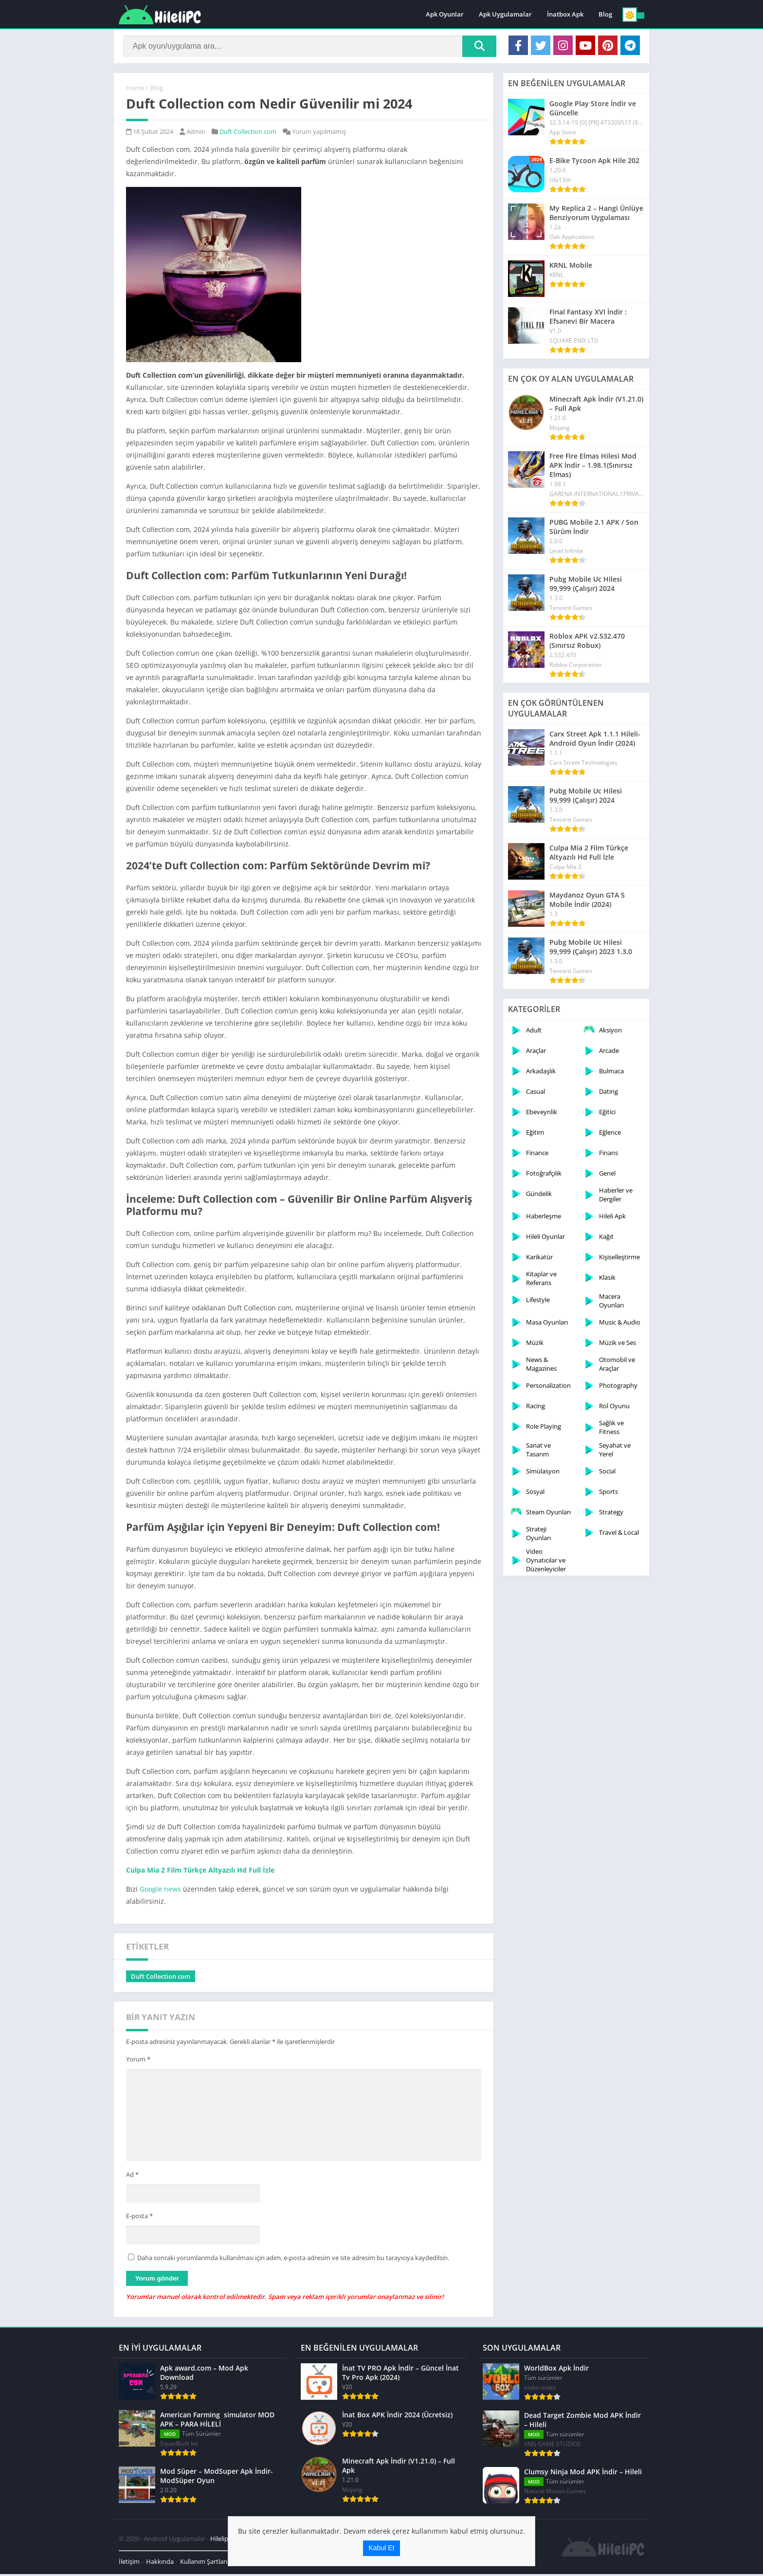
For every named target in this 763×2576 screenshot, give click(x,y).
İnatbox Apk (565, 14)
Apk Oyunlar (445, 14)
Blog (605, 14)
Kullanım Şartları (203, 2563)
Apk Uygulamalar (505, 14)
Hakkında (160, 2563)
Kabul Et (382, 2548)
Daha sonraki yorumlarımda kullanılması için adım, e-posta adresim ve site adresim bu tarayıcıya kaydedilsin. (293, 2259)
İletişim (129, 2563)
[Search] (309, 47)
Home (135, 90)
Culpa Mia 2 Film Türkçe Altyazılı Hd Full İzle (200, 1872)
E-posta (139, 2218)
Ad (132, 2176)
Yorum (138, 2061)
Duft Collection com (247, 133)
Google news (160, 1891)
